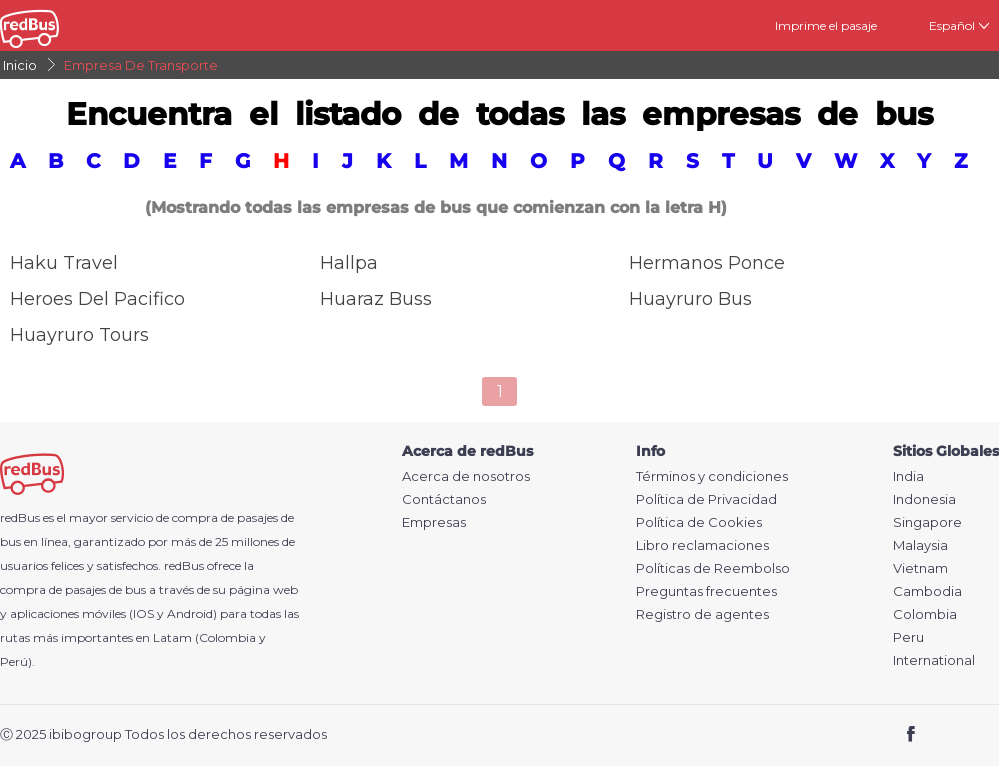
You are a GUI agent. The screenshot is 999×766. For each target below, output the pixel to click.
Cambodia (927, 591)
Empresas (434, 522)
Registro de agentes (702, 614)
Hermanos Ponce (707, 263)
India (908, 476)
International (934, 660)
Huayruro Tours (79, 335)
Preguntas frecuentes (706, 591)
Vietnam (920, 568)
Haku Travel (64, 263)
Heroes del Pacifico (97, 299)
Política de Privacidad (706, 499)
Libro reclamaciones (702, 545)
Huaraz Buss (376, 299)
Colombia (925, 614)
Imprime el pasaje (826, 25)
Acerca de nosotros (466, 476)
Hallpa (349, 263)
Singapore (927, 522)
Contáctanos (444, 499)
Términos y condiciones (712, 476)
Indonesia (924, 499)
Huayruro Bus (690, 299)
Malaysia (920, 545)
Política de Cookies (699, 522)
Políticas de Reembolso (713, 568)
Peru (908, 637)
